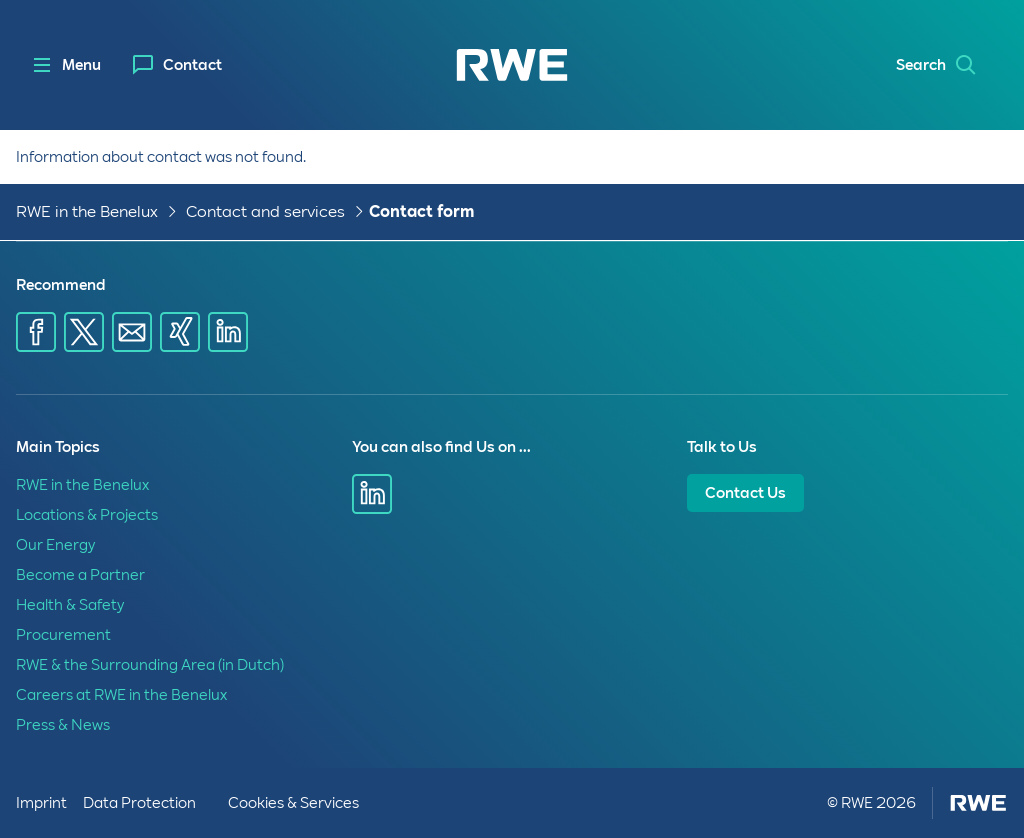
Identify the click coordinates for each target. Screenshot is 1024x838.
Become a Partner (80, 575)
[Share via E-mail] (132, 332)
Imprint (41, 803)
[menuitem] (177, 65)
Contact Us (745, 493)
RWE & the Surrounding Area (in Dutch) (150, 665)
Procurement (63, 635)
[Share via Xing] (180, 332)
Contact (192, 65)
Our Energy (55, 545)
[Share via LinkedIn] (228, 332)
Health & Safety (70, 605)
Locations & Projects (87, 515)
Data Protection (139, 803)
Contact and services (265, 211)
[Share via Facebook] (36, 332)
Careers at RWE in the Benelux (121, 695)
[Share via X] (84, 332)
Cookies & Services (293, 803)
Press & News (63, 725)
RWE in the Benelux (87, 211)
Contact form (421, 211)
